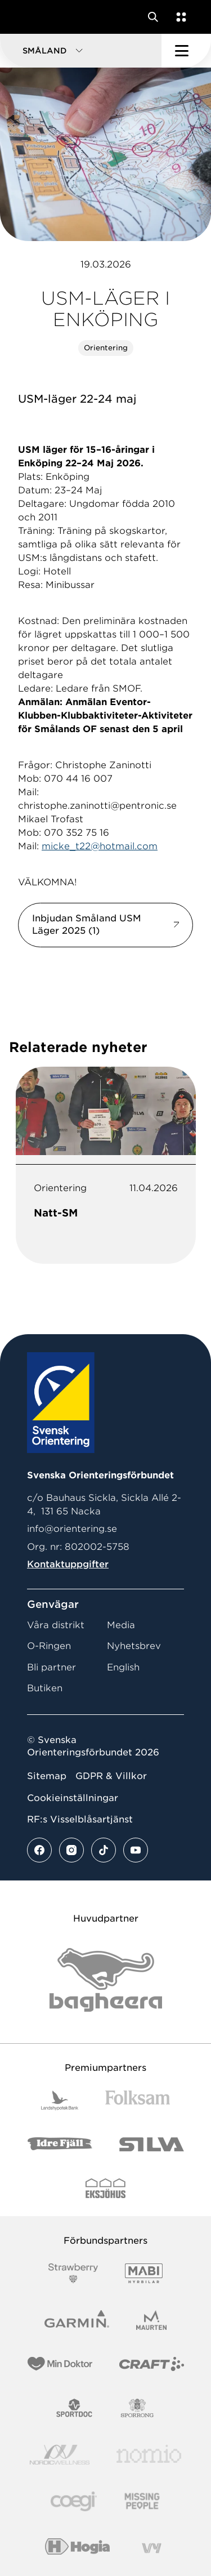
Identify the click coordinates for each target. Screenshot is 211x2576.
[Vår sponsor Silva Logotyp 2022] (151, 2144)
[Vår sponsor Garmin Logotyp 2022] (76, 2320)
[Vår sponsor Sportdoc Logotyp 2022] (74, 2408)
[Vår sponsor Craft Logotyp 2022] (151, 2364)
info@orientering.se (72, 1528)
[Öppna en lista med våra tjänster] (179, 17)
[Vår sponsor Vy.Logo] (151, 2548)
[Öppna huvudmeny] (186, 50)
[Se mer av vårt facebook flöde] (39, 1850)
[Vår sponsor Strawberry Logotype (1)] (73, 2273)
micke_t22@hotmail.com (100, 846)
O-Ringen (49, 1646)
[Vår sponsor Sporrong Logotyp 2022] (137, 2408)
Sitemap (46, 1776)
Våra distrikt (55, 1625)
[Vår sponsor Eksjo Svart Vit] (105, 2188)
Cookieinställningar (72, 1798)
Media (121, 1625)
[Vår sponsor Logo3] (74, 2501)
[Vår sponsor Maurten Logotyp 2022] (151, 2320)
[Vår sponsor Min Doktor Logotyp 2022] (60, 2364)
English (123, 1667)
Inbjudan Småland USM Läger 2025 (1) (86, 924)
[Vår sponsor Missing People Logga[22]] (142, 2501)
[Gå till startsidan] (30, 17)
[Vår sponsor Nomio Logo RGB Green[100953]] (148, 2454)
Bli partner (51, 1667)
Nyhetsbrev (134, 1646)
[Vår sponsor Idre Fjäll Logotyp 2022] (60, 2144)
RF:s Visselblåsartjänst (80, 1819)
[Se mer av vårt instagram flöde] (71, 1850)
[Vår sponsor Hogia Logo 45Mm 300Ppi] (77, 2548)
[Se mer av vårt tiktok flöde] (103, 1850)
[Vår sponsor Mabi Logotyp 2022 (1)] (144, 2273)
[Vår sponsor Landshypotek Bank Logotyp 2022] (59, 2100)
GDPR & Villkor (111, 1776)
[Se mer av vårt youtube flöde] (135, 1850)
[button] (80, 51)
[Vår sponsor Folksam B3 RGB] (137, 2100)
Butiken (44, 1688)
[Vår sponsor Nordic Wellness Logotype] (59, 2454)
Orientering (106, 348)
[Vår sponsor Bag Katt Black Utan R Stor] (106, 1980)
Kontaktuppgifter (68, 1564)
